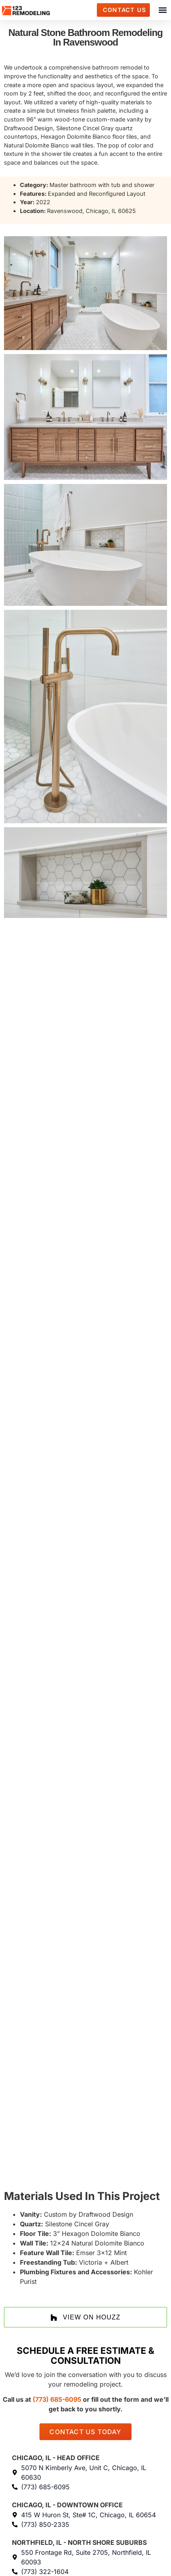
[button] (162, 10)
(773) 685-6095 (57, 2399)
